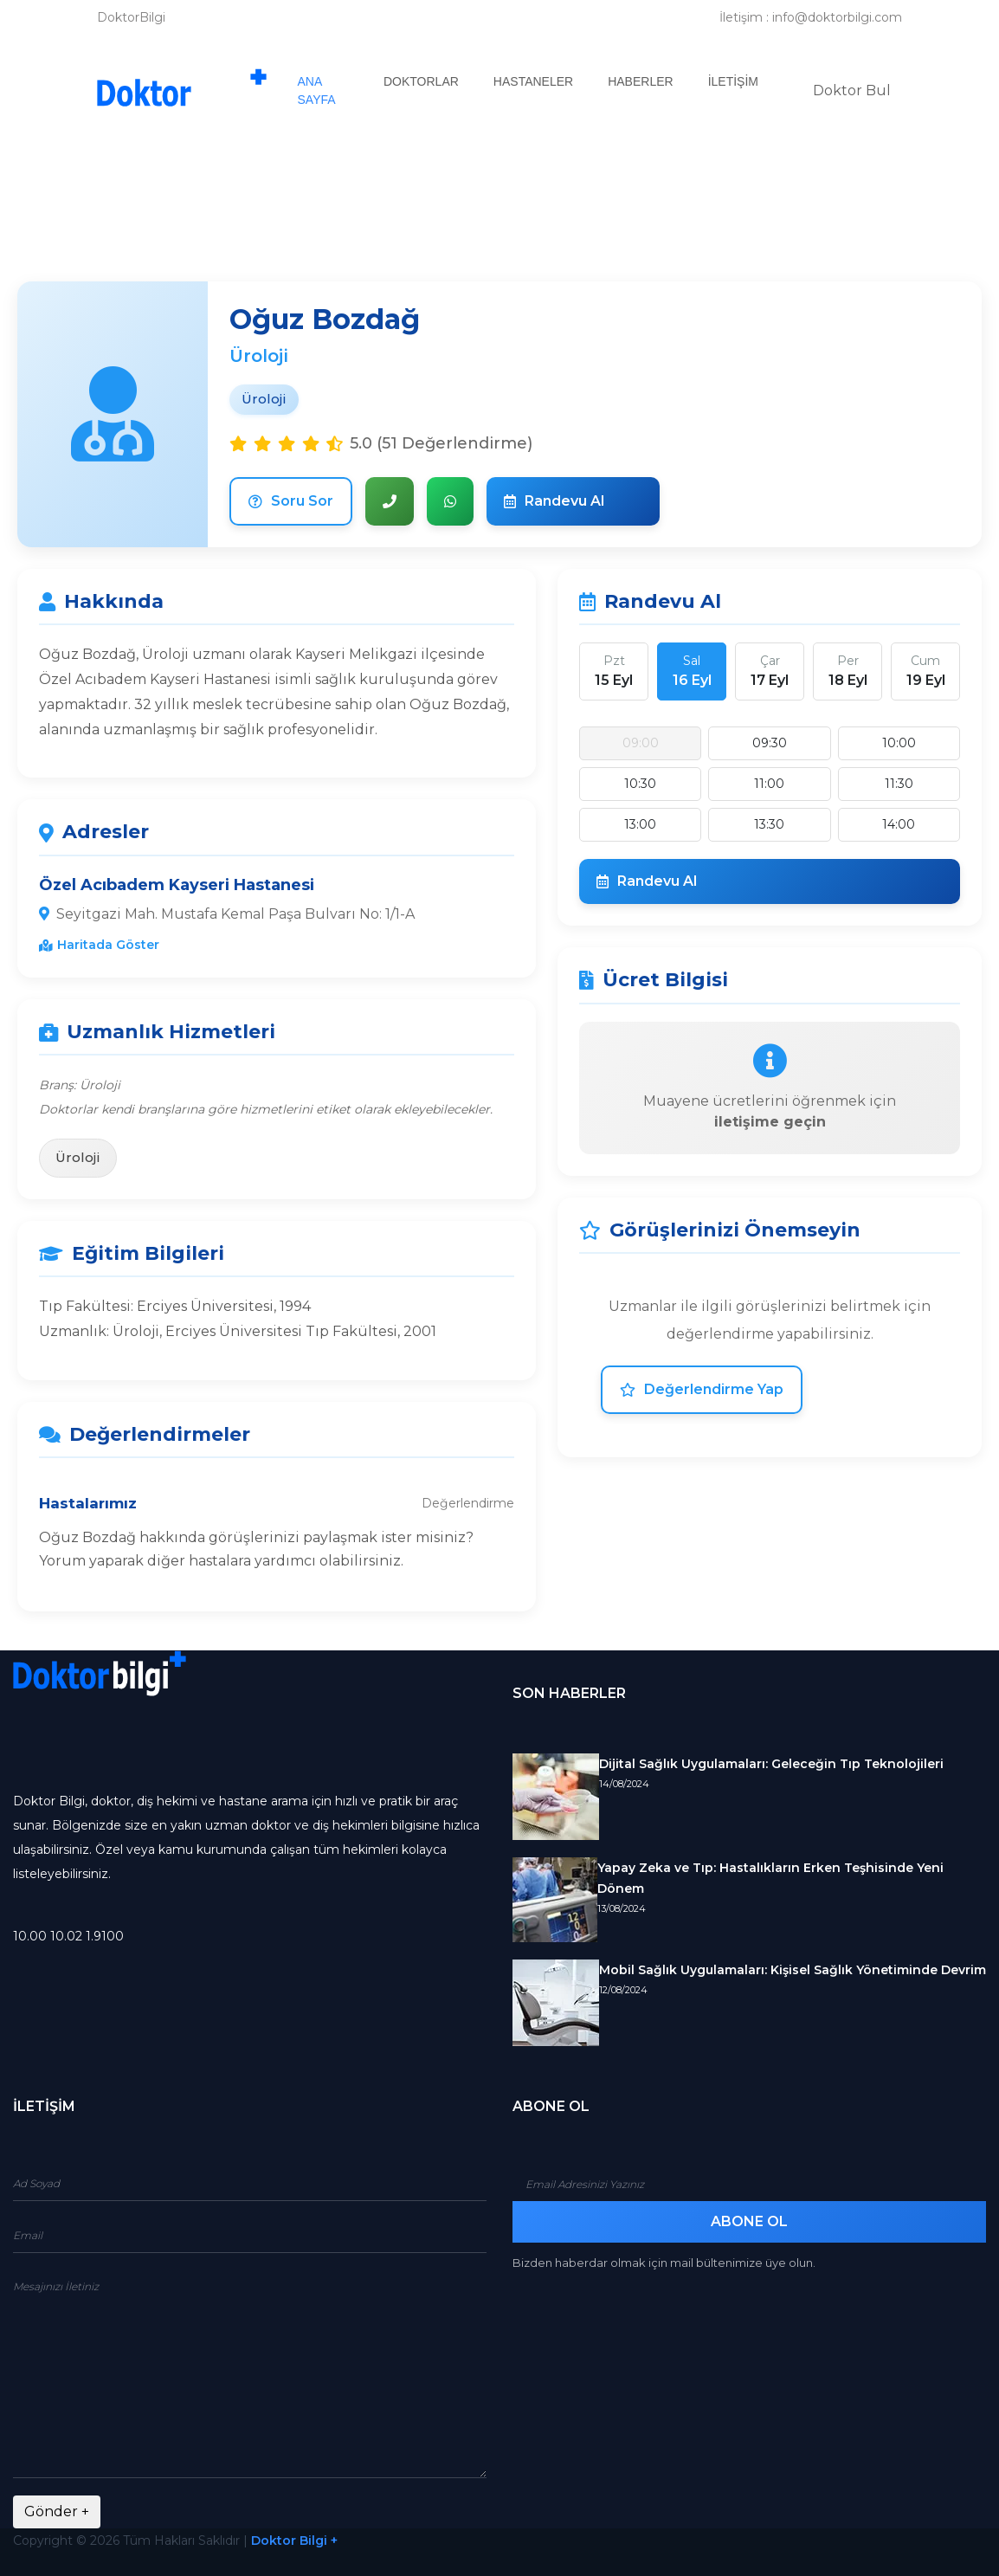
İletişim (733, 81)
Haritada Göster (99, 944)
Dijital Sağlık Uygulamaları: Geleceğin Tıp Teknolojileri (771, 1764)
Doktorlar (421, 81)
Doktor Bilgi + (294, 2540)
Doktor (852, 90)
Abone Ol (749, 2221)
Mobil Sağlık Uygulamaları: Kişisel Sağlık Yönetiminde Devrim (792, 1970)
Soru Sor (290, 501)
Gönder (56, 2511)
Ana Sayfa (332, 90)
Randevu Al (554, 501)
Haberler (640, 81)
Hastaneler (533, 81)
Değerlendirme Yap (701, 1389)
